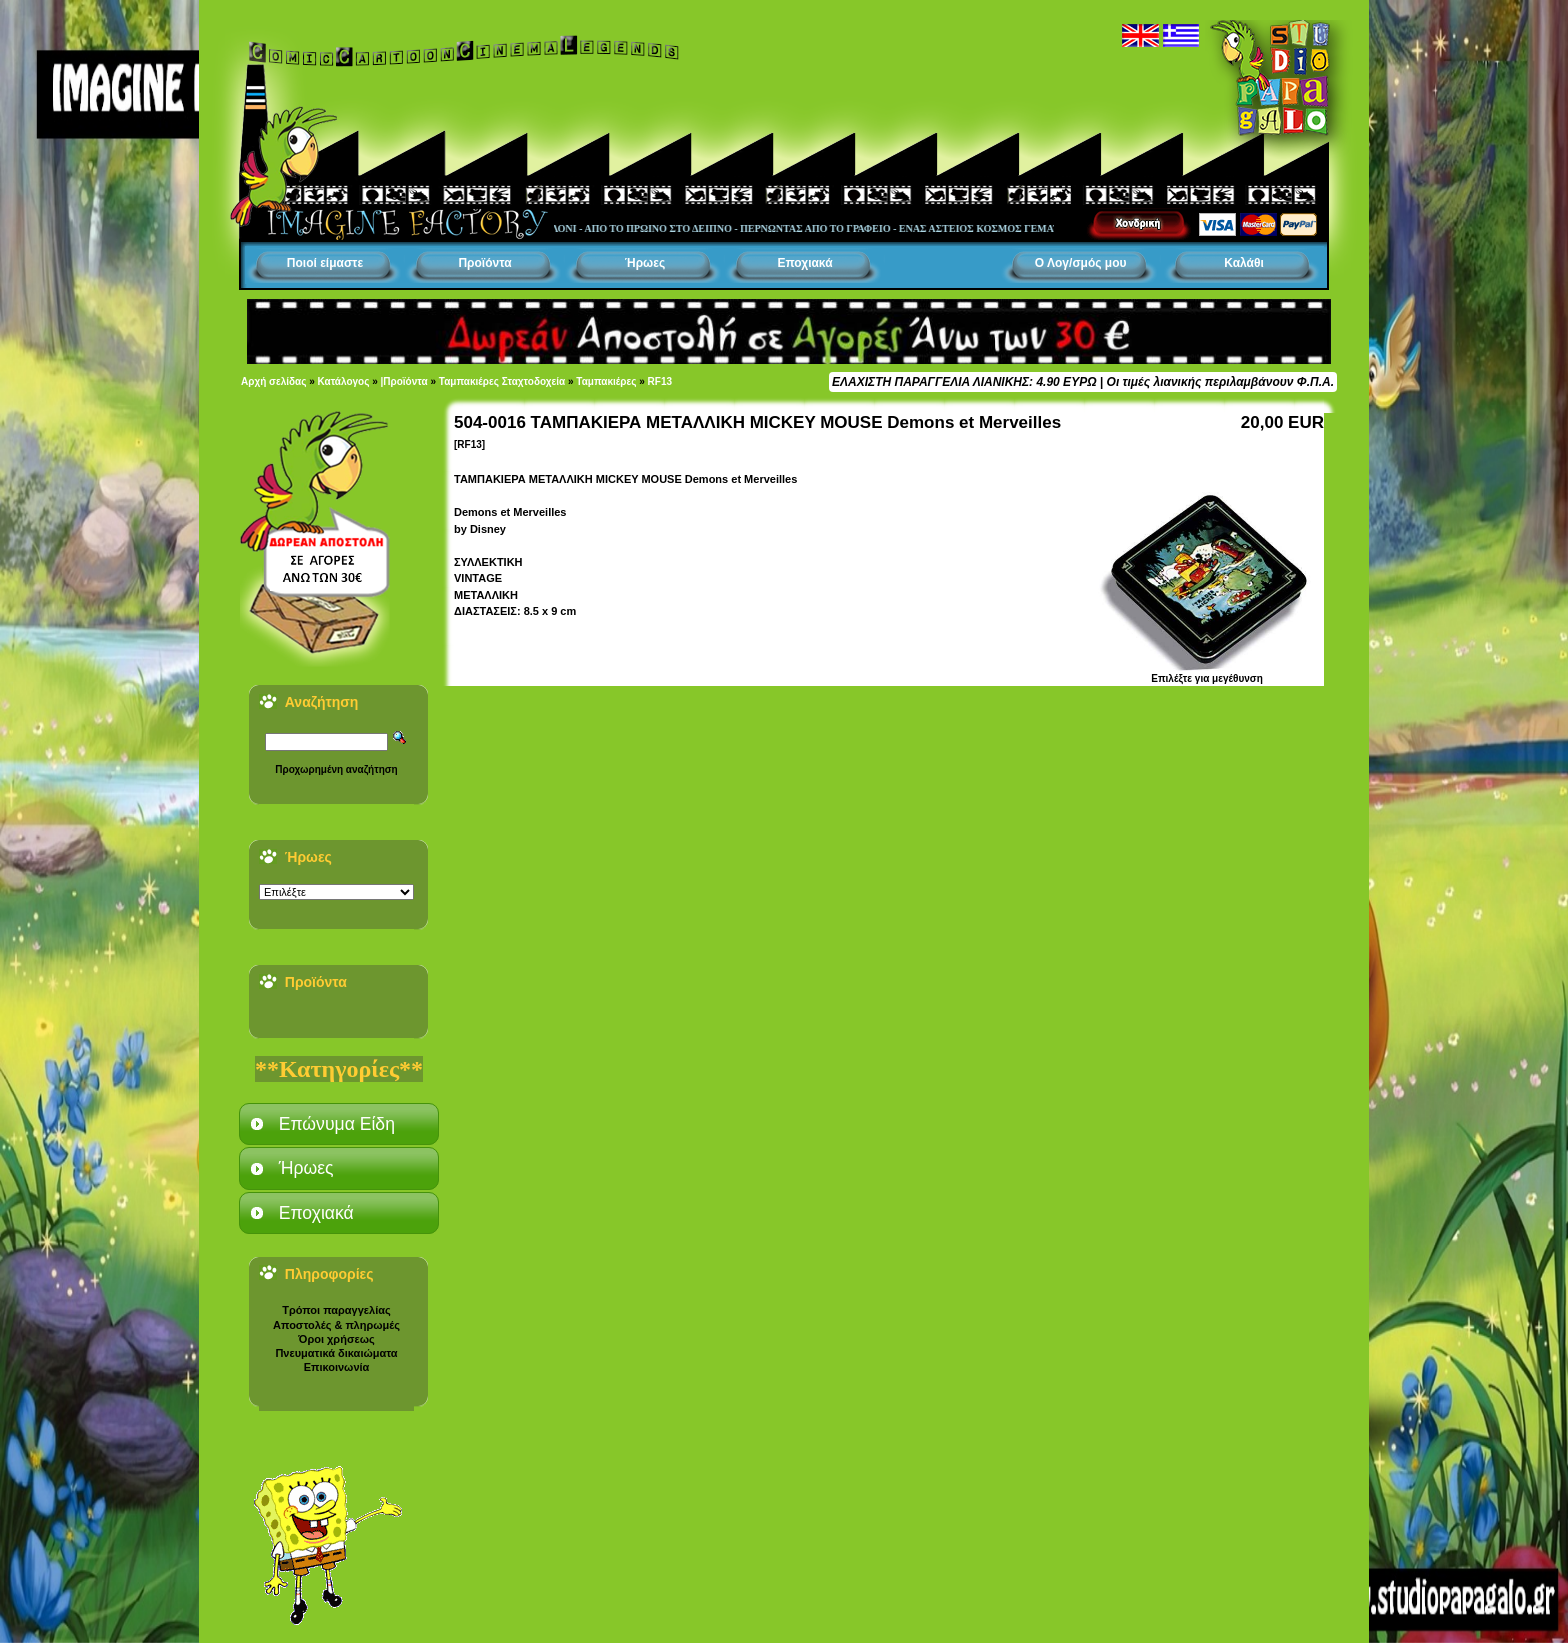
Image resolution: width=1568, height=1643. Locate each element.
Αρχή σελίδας (273, 381)
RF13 (660, 381)
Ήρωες (645, 263)
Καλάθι (1244, 263)
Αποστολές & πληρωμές (336, 1325)
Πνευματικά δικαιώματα (336, 1353)
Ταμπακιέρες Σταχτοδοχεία (502, 381)
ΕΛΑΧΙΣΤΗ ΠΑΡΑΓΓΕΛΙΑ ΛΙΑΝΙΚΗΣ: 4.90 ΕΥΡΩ (964, 382)
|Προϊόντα (404, 381)
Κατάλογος (344, 381)
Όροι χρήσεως (336, 1339)
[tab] (339, 1124)
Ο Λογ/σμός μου (1081, 263)
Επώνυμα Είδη (337, 1124)
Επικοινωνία (337, 1367)
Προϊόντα (484, 263)
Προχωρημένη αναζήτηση (336, 769)
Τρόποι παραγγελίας (336, 1310)
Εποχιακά (804, 263)
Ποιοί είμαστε (325, 263)
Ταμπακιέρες (606, 381)
